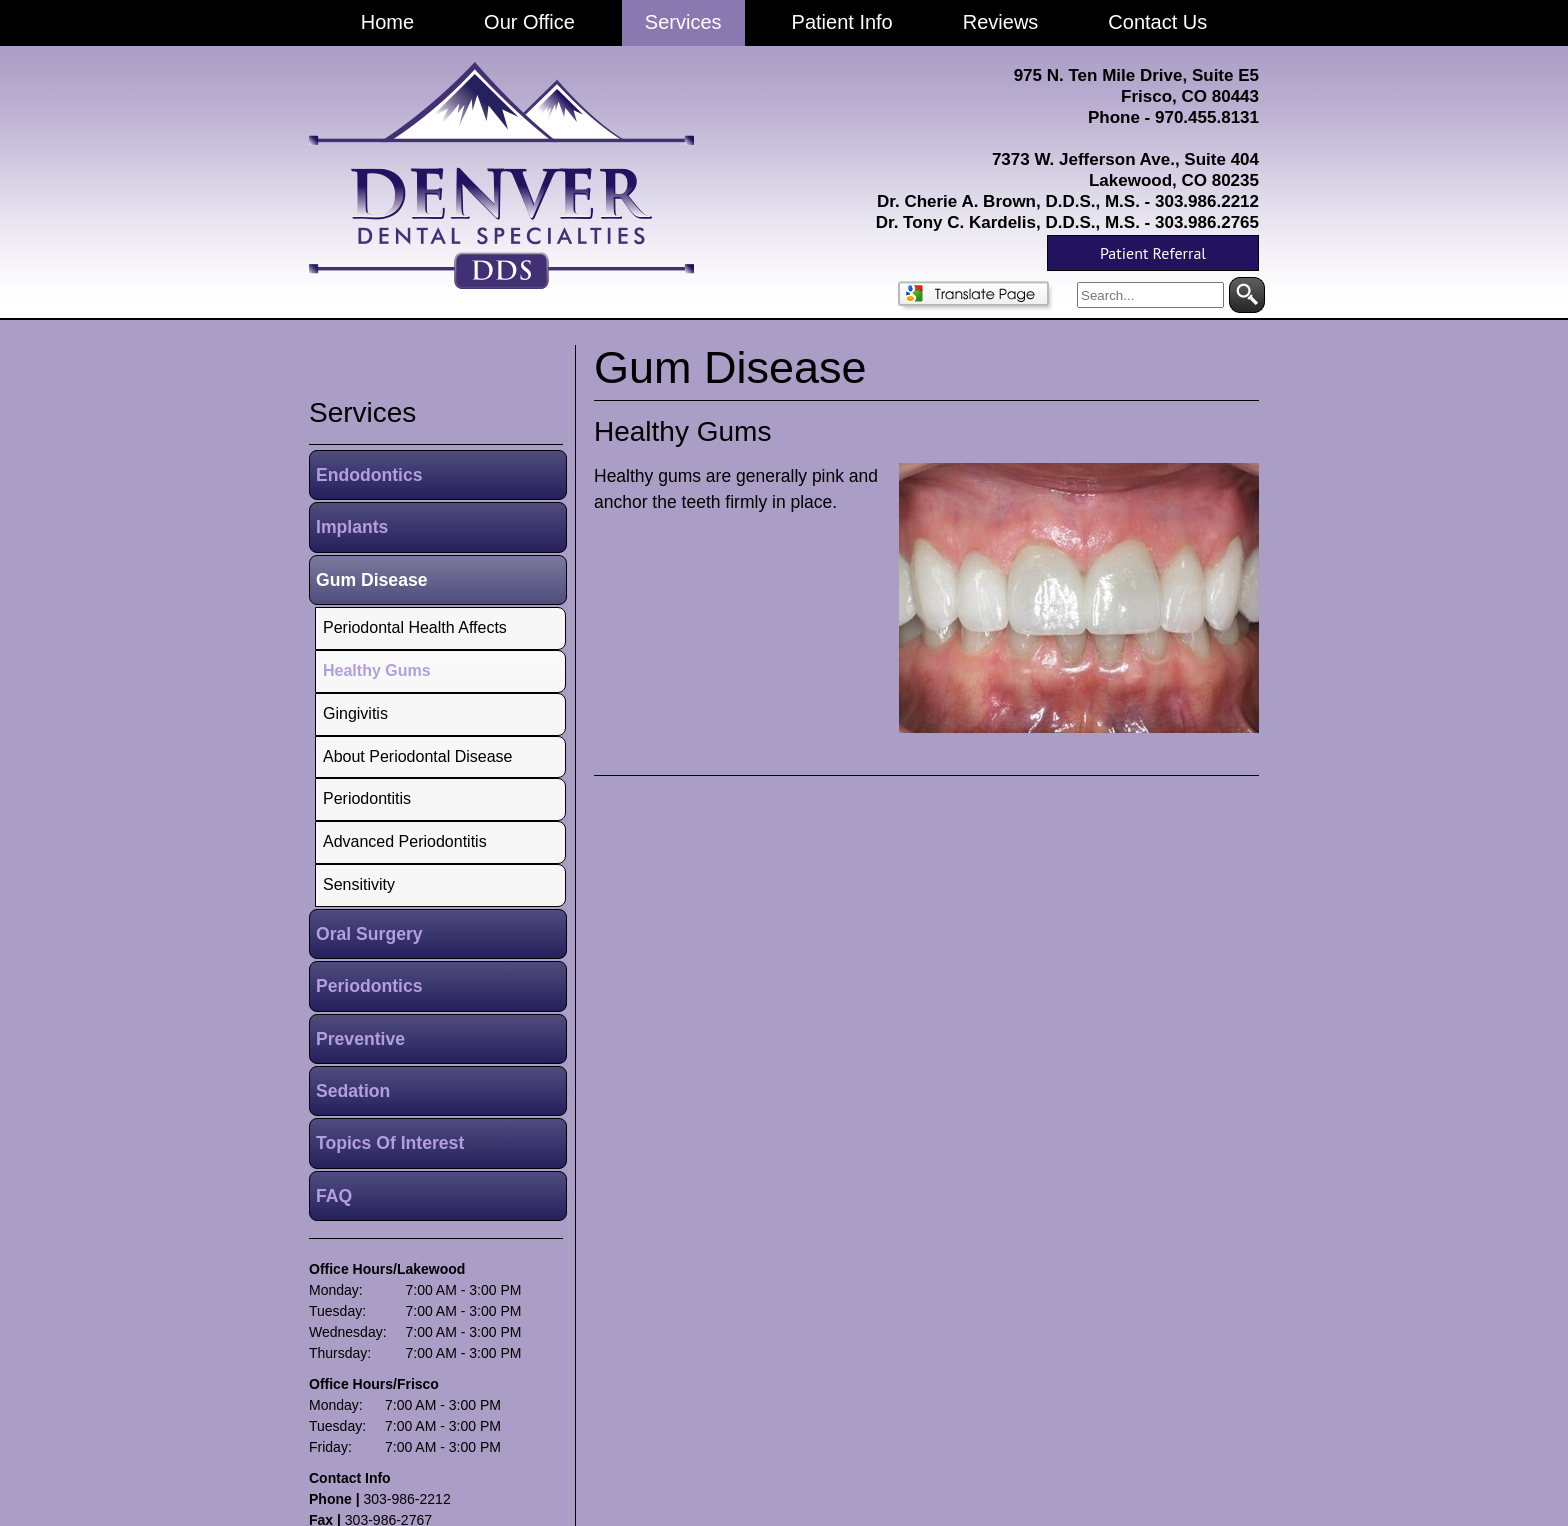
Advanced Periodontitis (405, 841)
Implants (352, 527)
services (362, 412)
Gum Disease (371, 580)
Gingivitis (355, 713)
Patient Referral (1153, 253)
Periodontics (369, 986)
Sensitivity (359, 884)
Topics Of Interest (390, 1143)
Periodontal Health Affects (415, 627)
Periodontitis (367, 798)
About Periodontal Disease (417, 756)
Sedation (353, 1091)
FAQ (334, 1196)
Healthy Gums (682, 431)
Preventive (360, 1039)
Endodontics (369, 475)
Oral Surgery (369, 934)
